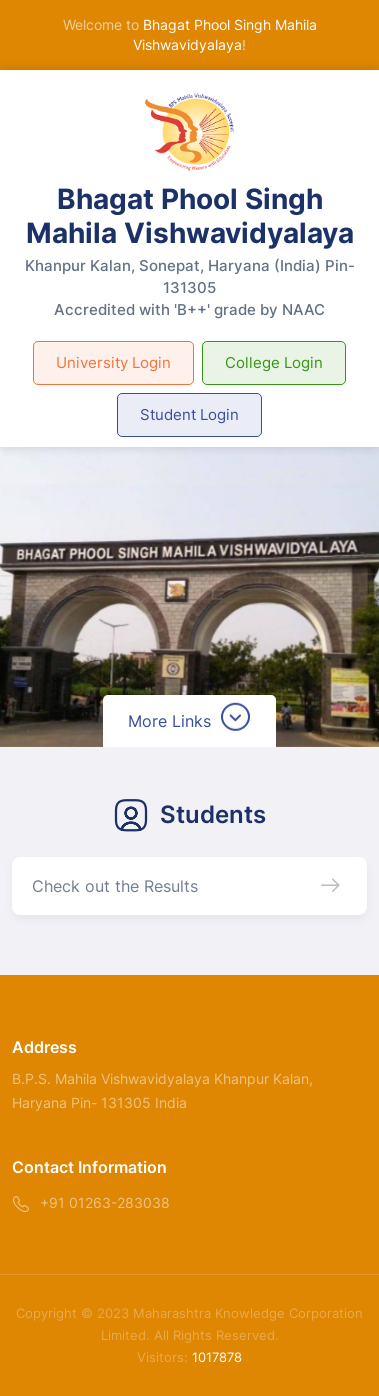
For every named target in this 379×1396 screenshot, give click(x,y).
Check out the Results (115, 886)
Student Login (189, 414)
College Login (274, 362)
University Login (113, 362)
